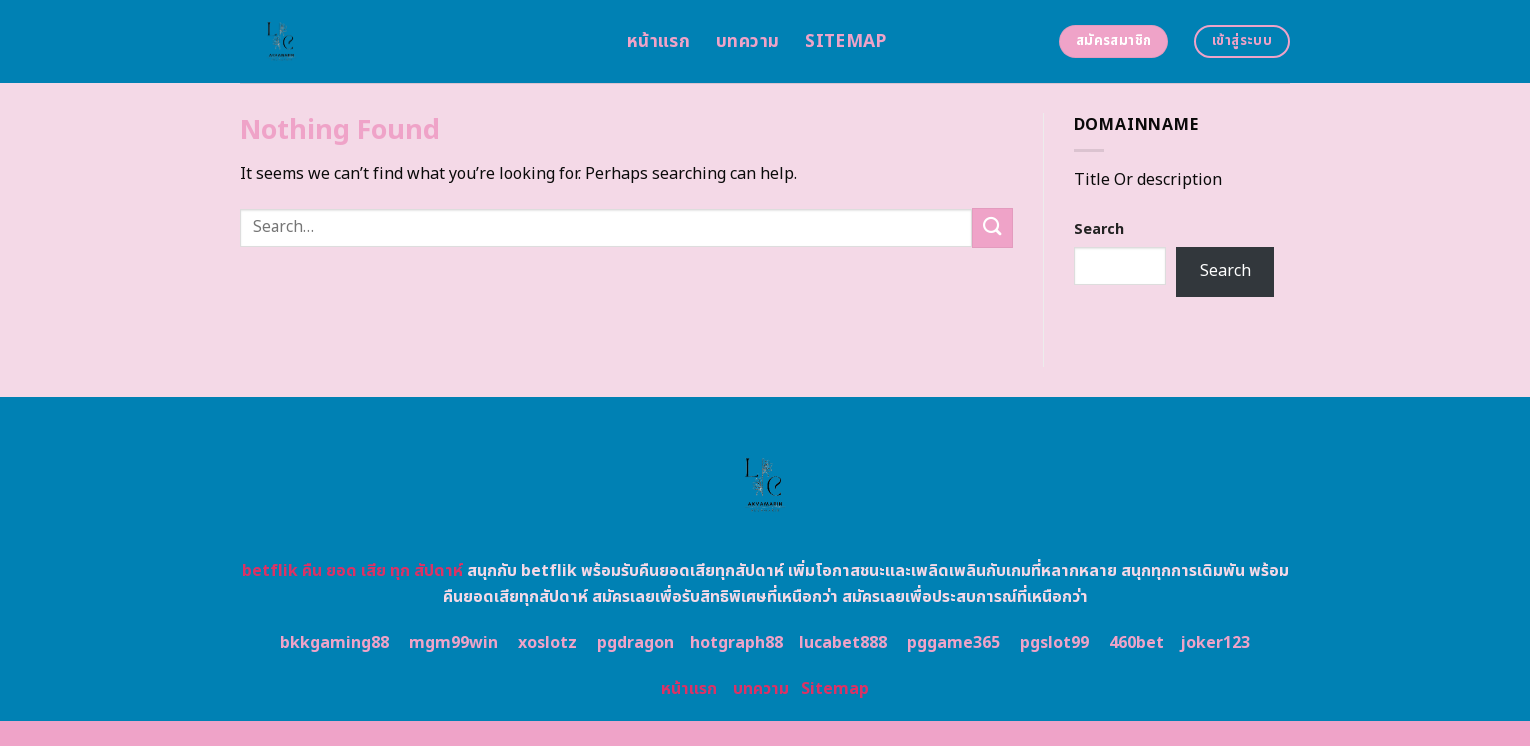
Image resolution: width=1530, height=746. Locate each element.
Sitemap (845, 41)
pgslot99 (1054, 643)
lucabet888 (843, 643)
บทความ (747, 41)
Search (1099, 229)
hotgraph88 (736, 643)
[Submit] (992, 227)
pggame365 (953, 643)
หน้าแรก (658, 41)
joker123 (1215, 643)
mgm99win (453, 643)
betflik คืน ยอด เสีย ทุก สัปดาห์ (352, 571)
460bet (1136, 643)
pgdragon (635, 643)
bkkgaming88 (334, 643)
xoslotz (547, 643)
